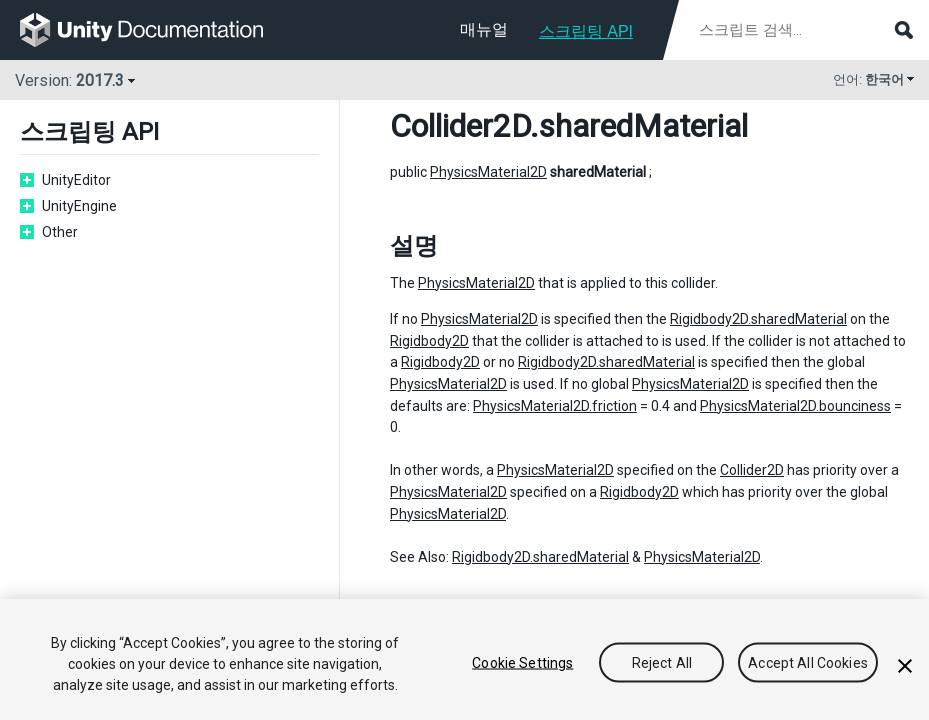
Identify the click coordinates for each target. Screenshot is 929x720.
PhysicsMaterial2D (488, 172)
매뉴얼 (484, 29)
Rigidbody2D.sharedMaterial (758, 319)
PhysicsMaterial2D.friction (555, 406)
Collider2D (460, 126)
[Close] (905, 666)
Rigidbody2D (429, 341)
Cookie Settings (522, 662)
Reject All (662, 662)
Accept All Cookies (808, 662)
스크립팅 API (586, 31)
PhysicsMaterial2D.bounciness (795, 406)
